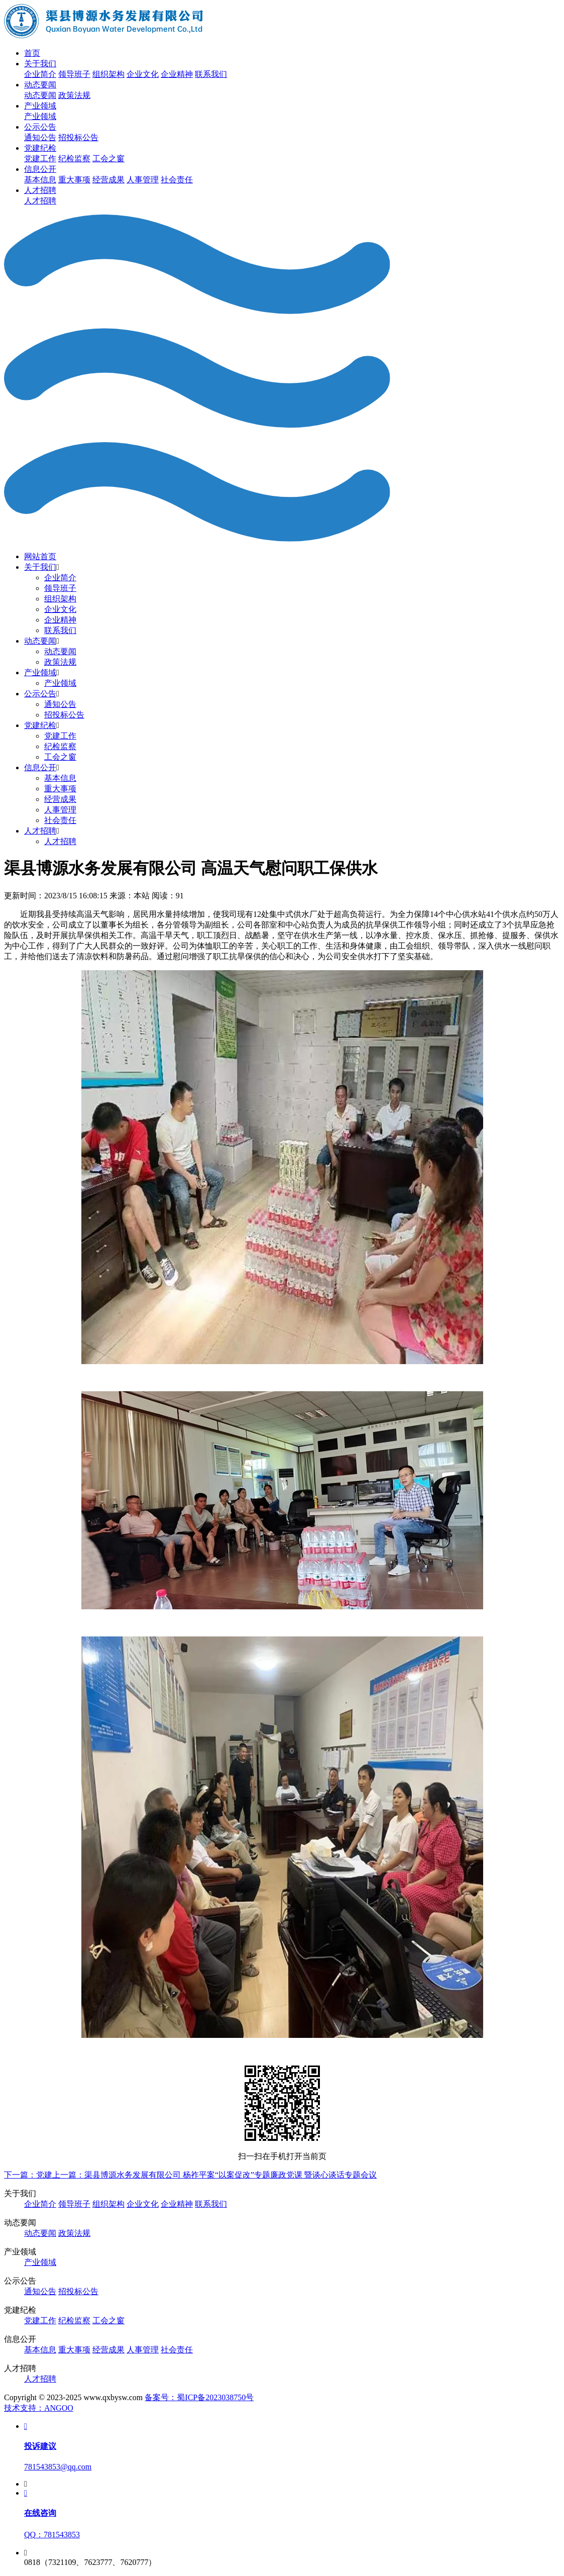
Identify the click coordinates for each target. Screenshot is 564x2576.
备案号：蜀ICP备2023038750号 (199, 2397)
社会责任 (177, 179)
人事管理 (143, 179)
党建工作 (40, 158)
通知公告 (40, 137)
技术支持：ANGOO (38, 2408)
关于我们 (40, 63)
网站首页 (40, 556)
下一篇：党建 (28, 2175)
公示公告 (40, 127)
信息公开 (40, 169)
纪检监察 (74, 158)
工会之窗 (108, 158)
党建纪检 (40, 148)
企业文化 (143, 74)
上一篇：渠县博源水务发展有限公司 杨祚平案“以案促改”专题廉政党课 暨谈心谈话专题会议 (214, 2175)
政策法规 (74, 95)
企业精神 (177, 74)
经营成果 (108, 179)
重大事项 (74, 179)
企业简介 (40, 74)
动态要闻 (40, 84)
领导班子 (74, 74)
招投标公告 (78, 137)
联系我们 (211, 74)
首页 (32, 53)
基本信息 (40, 179)
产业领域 (40, 105)
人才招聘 (40, 190)
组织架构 (108, 74)
